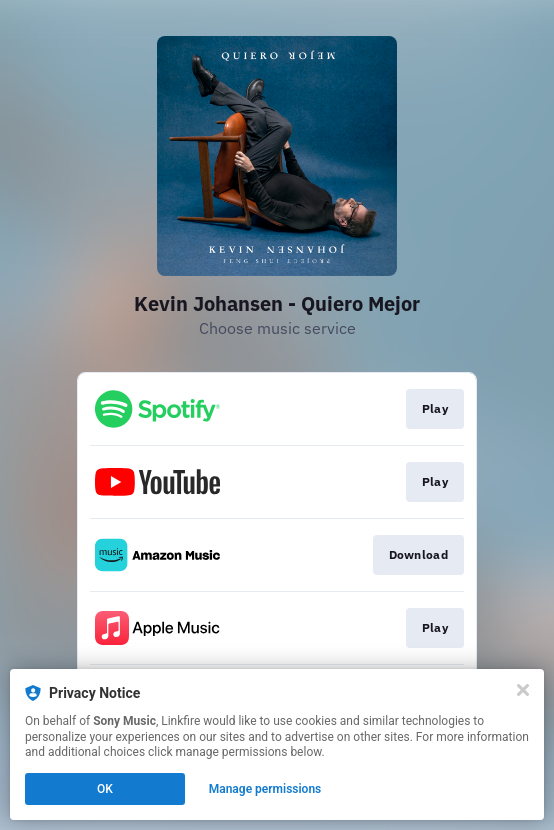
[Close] (523, 690)
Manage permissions (265, 789)
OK (105, 789)
